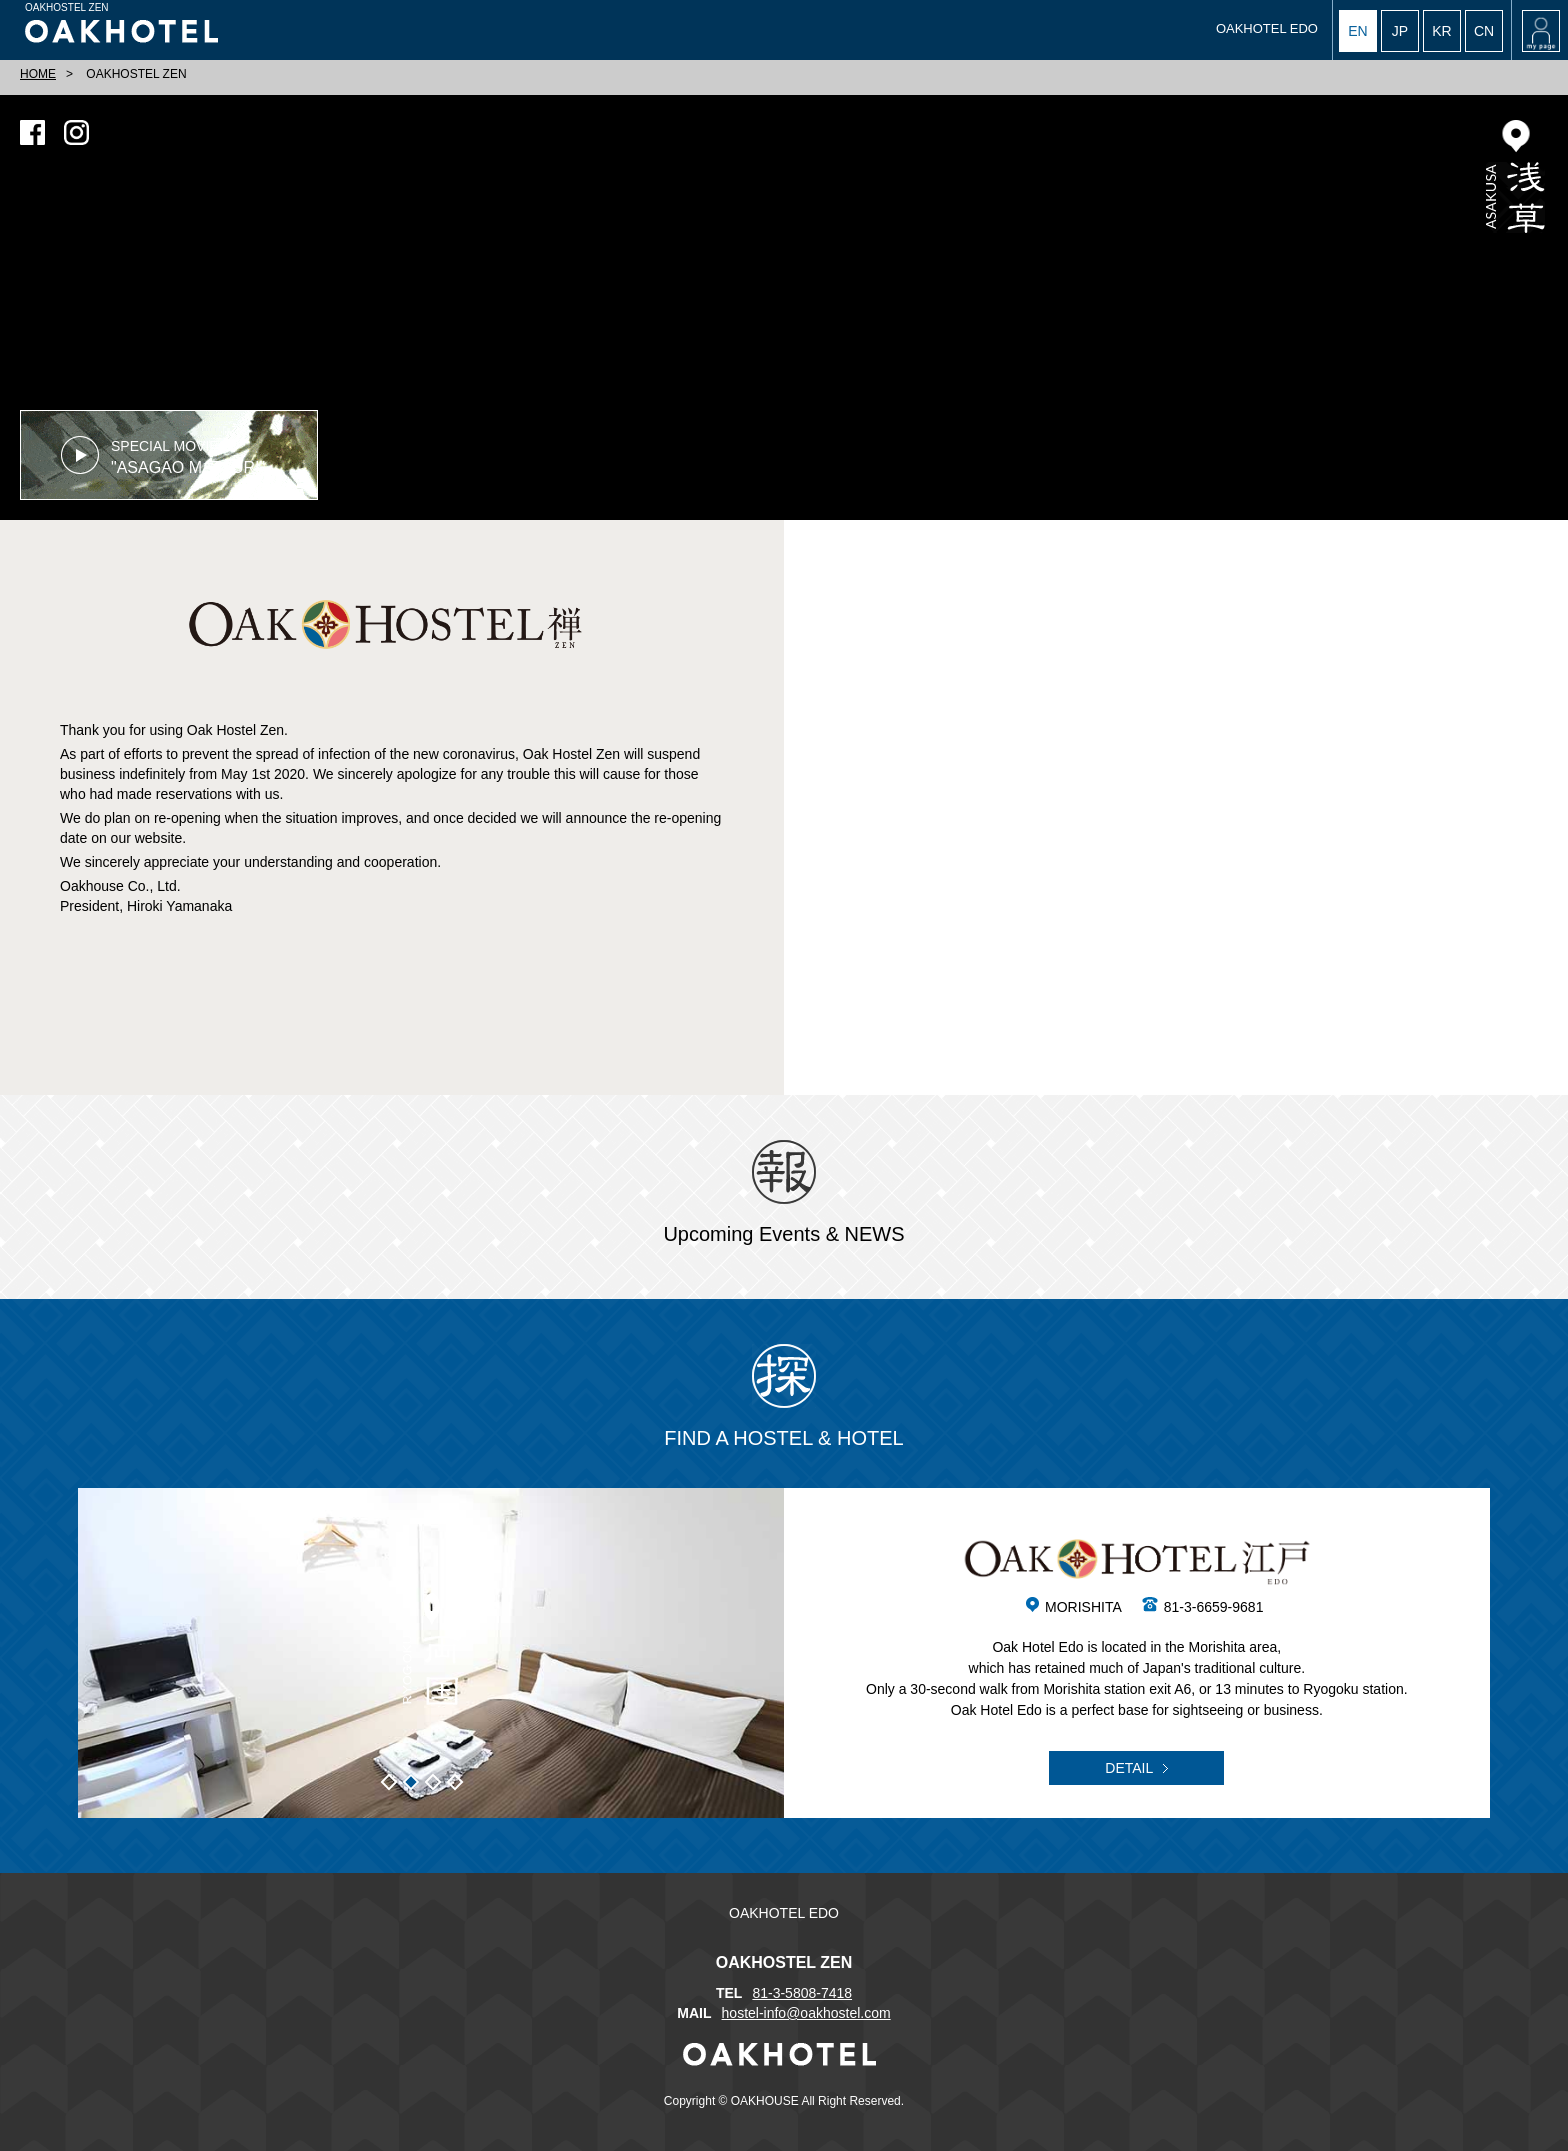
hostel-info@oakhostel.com (806, 2013)
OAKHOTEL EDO (1267, 28)
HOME (38, 74)
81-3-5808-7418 (802, 1993)
